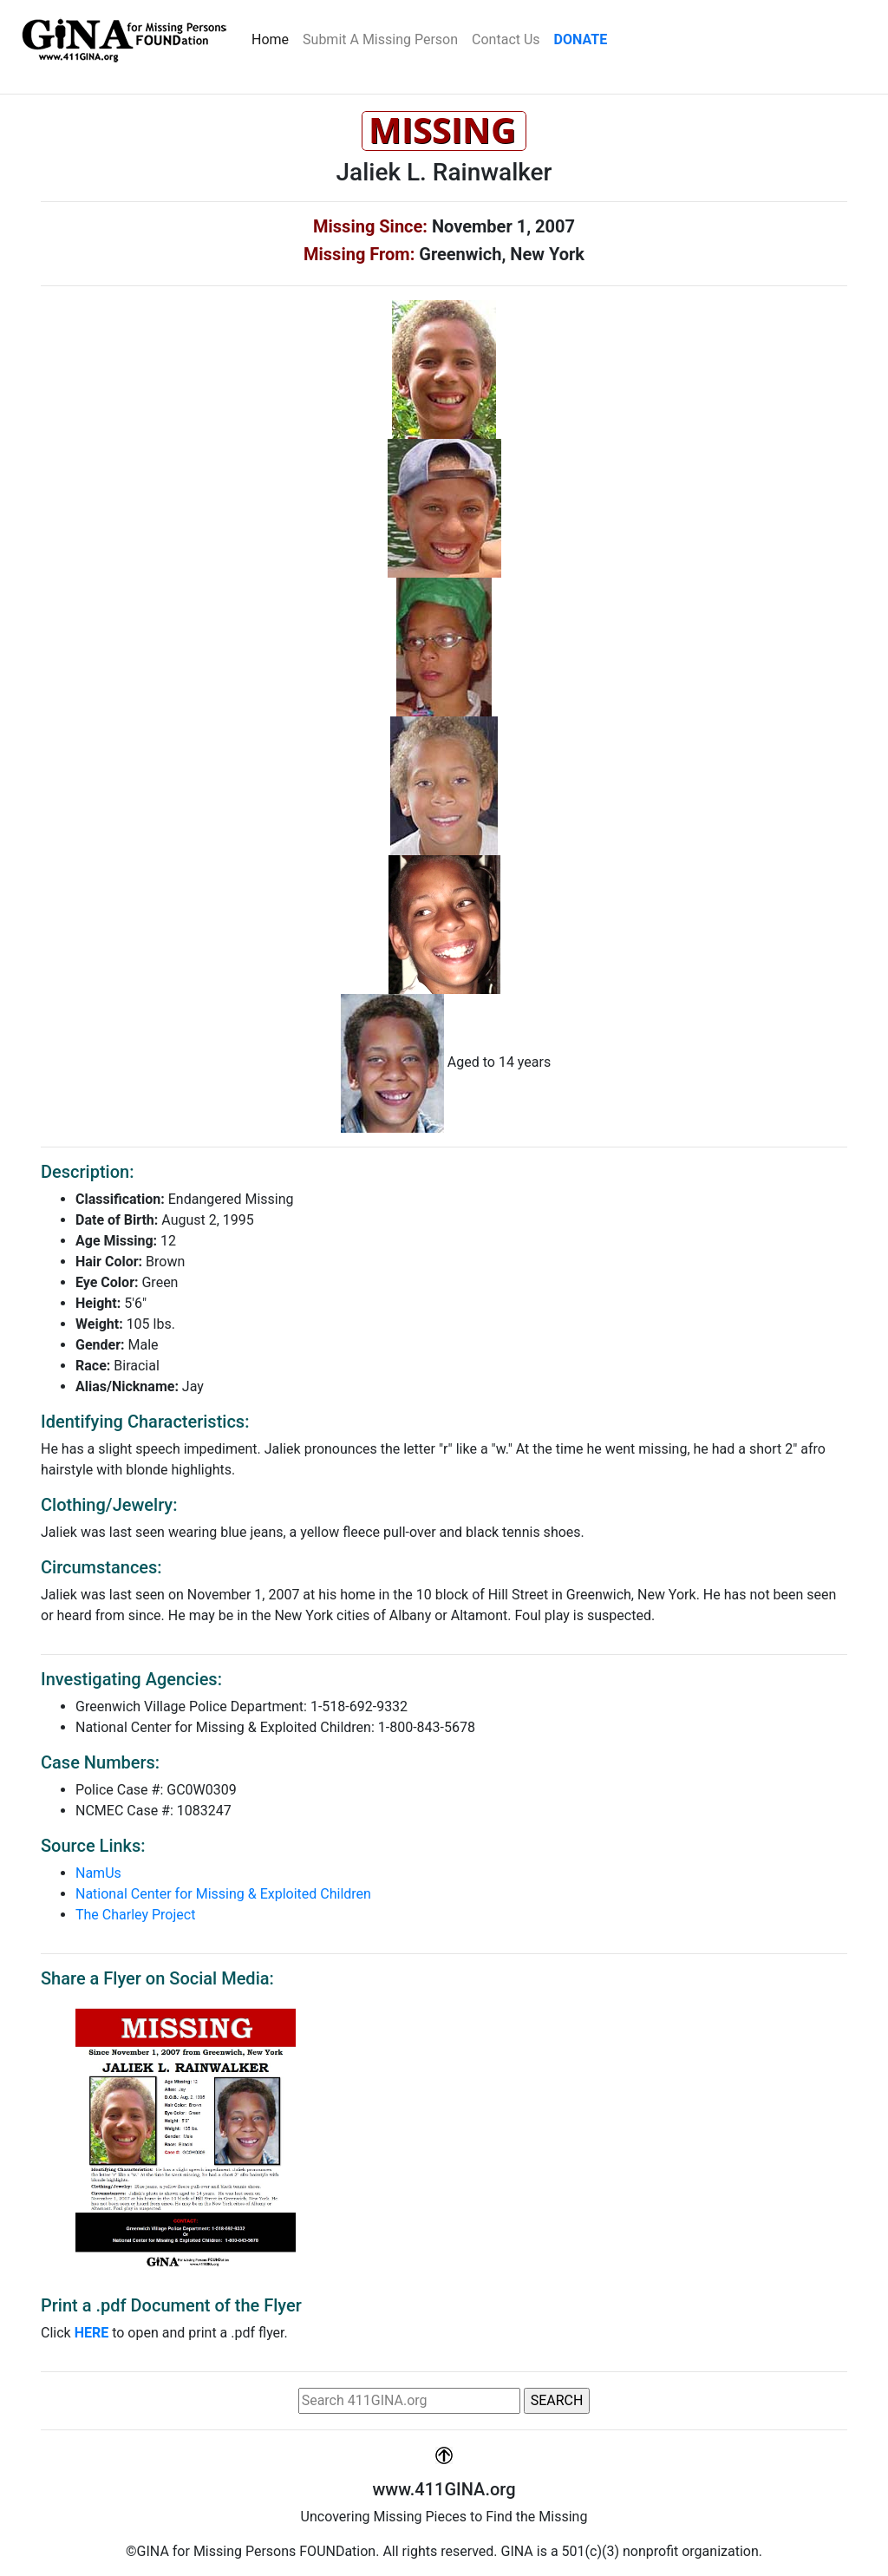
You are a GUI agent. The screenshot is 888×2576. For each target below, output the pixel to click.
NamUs (98, 1873)
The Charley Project (135, 1914)
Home (273, 38)
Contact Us (506, 39)
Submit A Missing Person (380, 39)
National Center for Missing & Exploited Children (223, 1894)
